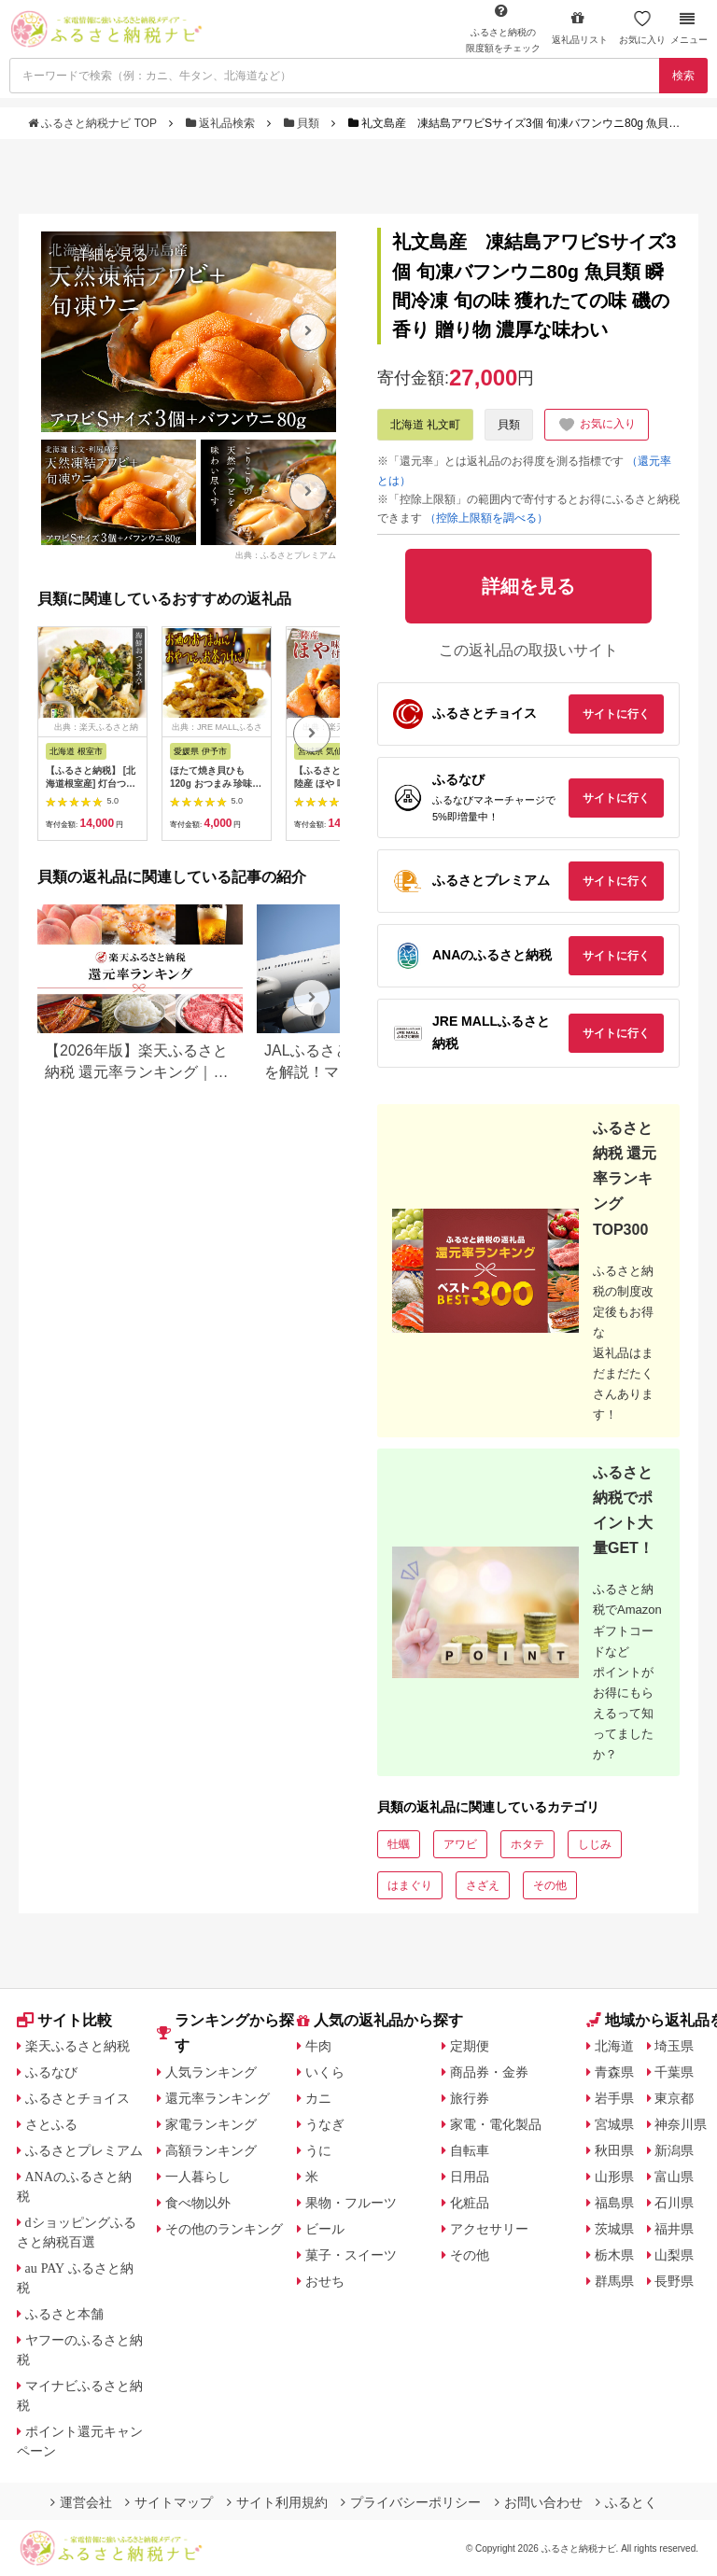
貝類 (303, 123)
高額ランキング (211, 2150)
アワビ (460, 1844)
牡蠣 (398, 1844)
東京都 (674, 2098)
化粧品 (469, 2202)
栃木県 (614, 2254)
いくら (324, 2072)
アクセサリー (489, 2228)
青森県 (614, 2072)
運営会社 (81, 2502)
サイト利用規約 (277, 2502)
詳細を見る (111, 254)
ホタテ (527, 1844)
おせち (324, 2281)
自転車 (469, 2150)
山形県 (614, 2176)
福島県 (614, 2202)
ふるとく (626, 2502)
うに (318, 2150)
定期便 (469, 2045)
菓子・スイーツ (351, 2254)
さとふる (51, 2124)
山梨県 (674, 2254)
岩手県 (614, 2098)
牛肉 (318, 2045)
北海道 (614, 2045)
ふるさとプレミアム (84, 2150)
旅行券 (469, 2098)
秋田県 (614, 2150)
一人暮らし (198, 2176)
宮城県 (614, 2124)
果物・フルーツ (351, 2202)
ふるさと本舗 (64, 2313)
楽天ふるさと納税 (77, 2045)
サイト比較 (64, 2020)
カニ (318, 2098)
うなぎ (324, 2124)
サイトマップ (169, 2502)
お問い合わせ (539, 2502)
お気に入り (642, 27)
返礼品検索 (222, 123)
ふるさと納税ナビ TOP (94, 123)
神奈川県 (680, 2124)
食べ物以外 (198, 2202)
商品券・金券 (489, 2072)
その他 (550, 1885)
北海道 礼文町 (425, 424)
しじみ (595, 1844)
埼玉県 (674, 2045)
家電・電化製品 (495, 2124)
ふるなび (51, 2072)
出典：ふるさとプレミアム (285, 555)
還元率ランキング (217, 2098)
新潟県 (674, 2150)
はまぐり (409, 1885)
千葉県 (674, 2072)
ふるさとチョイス (77, 2098)
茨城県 (614, 2228)
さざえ (482, 1885)
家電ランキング (211, 2124)
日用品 (469, 2176)
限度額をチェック (503, 28)
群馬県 (614, 2281)
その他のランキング (224, 2228)
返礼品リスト (580, 27)
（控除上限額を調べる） (486, 518)
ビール (324, 2228)
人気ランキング (211, 2072)
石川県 (674, 2202)
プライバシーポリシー (411, 2502)
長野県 (674, 2281)
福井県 (674, 2228)
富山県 (674, 2176)
